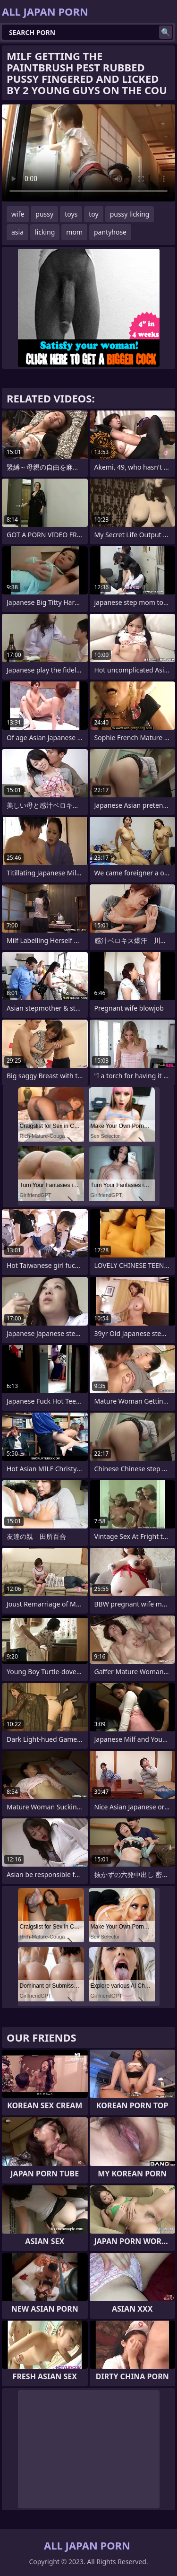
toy (93, 214)
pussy (44, 214)
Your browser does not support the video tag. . (88, 152)
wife (17, 214)
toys (71, 214)
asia (17, 231)
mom (74, 231)
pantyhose (110, 231)
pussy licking (130, 214)
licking (45, 231)
